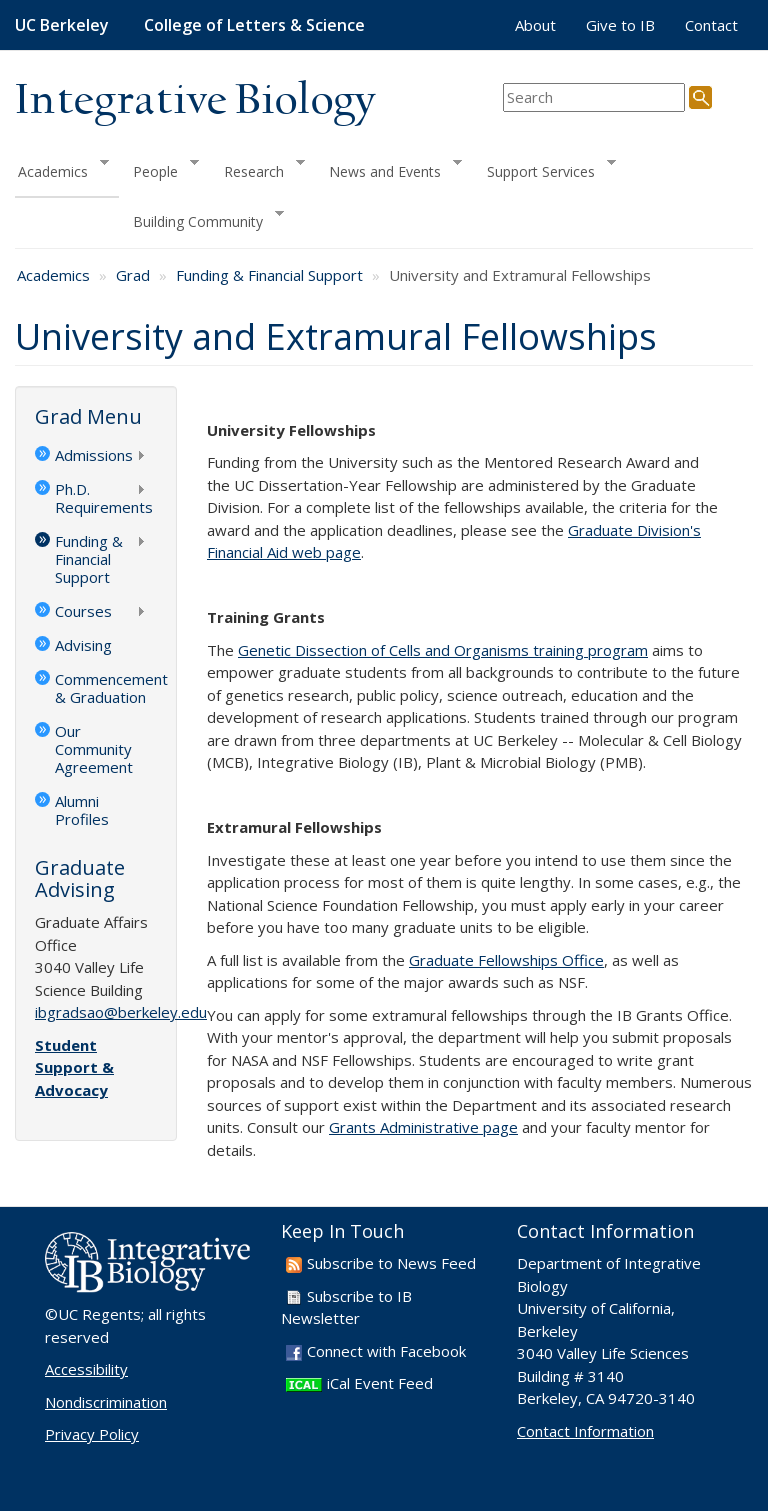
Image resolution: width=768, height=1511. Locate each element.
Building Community (201, 219)
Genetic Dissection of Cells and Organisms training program (443, 650)
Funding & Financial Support (269, 275)
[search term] (594, 97)
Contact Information (585, 1431)
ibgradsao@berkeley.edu (121, 1012)
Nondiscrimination (106, 1402)
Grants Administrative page (423, 1127)
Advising (83, 645)
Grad (133, 275)
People (159, 168)
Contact (711, 25)
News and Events (388, 168)
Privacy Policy (92, 1434)
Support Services (544, 168)
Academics (62, 168)
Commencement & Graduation (106, 688)
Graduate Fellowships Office (506, 960)
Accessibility (86, 1369)
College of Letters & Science (254, 25)
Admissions (90, 457)
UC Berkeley (62, 25)
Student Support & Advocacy (74, 1067)
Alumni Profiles (82, 810)
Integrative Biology (195, 101)
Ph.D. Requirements (94, 498)
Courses (90, 613)
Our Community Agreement (94, 749)
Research (257, 168)
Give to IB (620, 25)
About (535, 25)
